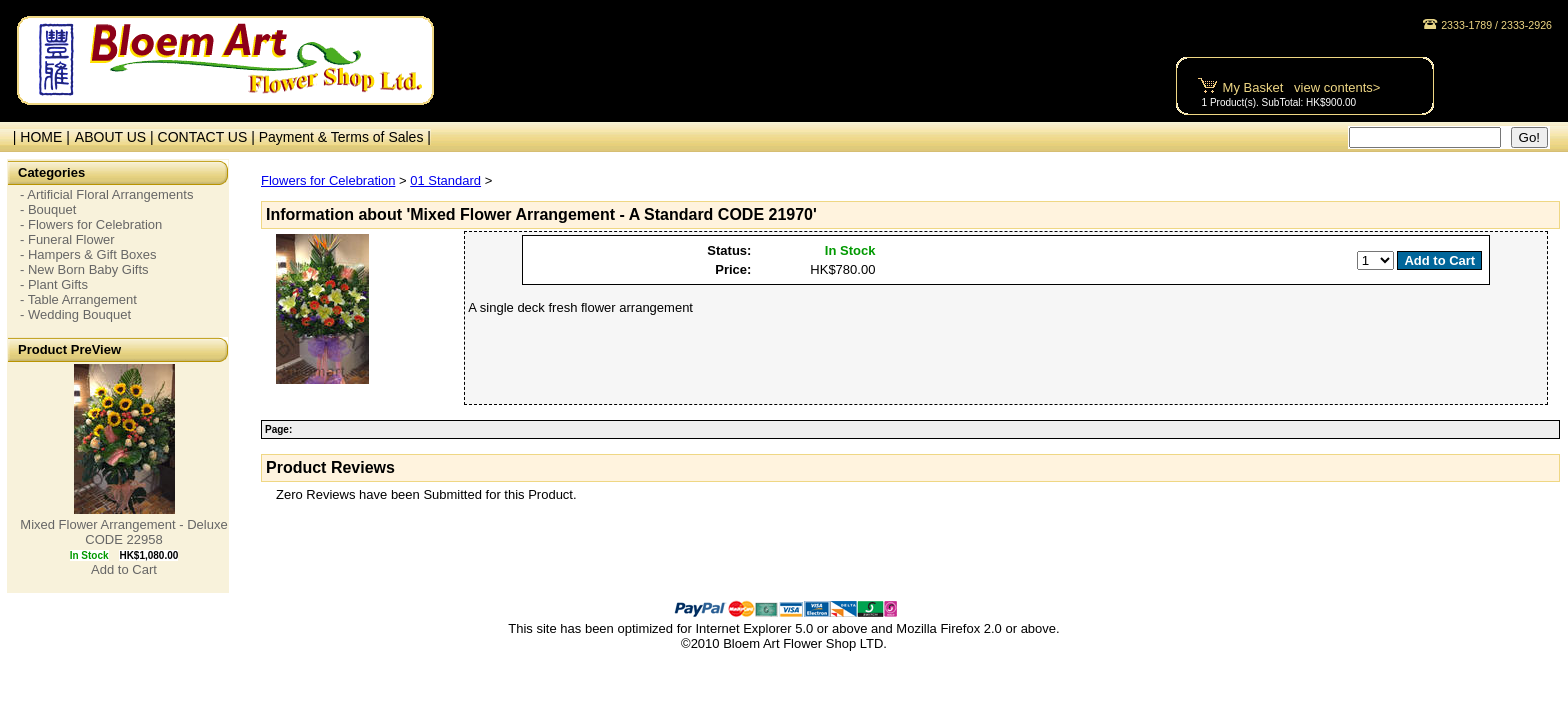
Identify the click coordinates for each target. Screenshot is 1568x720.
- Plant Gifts (54, 284)
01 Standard (445, 180)
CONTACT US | (208, 137)
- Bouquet (48, 209)
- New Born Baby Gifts (84, 269)
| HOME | (37, 137)
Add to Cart (124, 569)
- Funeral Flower (67, 239)
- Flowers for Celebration (91, 224)
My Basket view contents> (1302, 87)
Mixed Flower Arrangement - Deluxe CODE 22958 (123, 532)
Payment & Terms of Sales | (345, 137)
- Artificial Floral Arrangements (106, 194)
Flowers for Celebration (328, 180)
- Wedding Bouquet (75, 314)
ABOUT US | (116, 137)
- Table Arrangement (78, 299)
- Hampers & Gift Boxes (88, 254)
